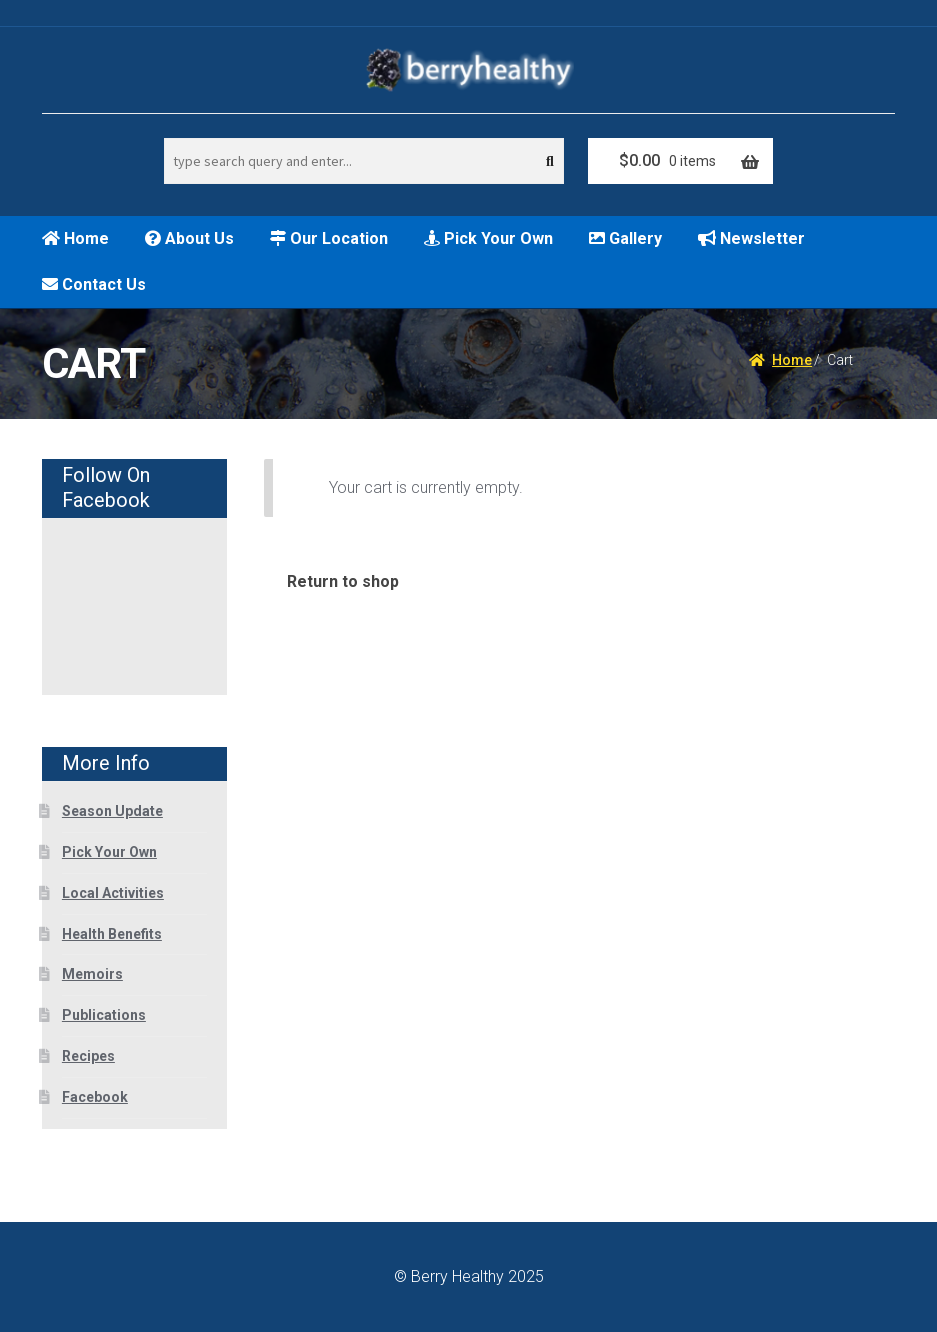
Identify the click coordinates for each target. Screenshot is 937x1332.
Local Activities (113, 893)
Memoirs (92, 974)
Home (75, 238)
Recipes (88, 1056)
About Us (189, 238)
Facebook (95, 1097)
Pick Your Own (488, 238)
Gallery (625, 238)
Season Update (112, 811)
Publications (104, 1015)
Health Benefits (112, 934)
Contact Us (94, 284)
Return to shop (343, 581)
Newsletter (751, 238)
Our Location (329, 238)
